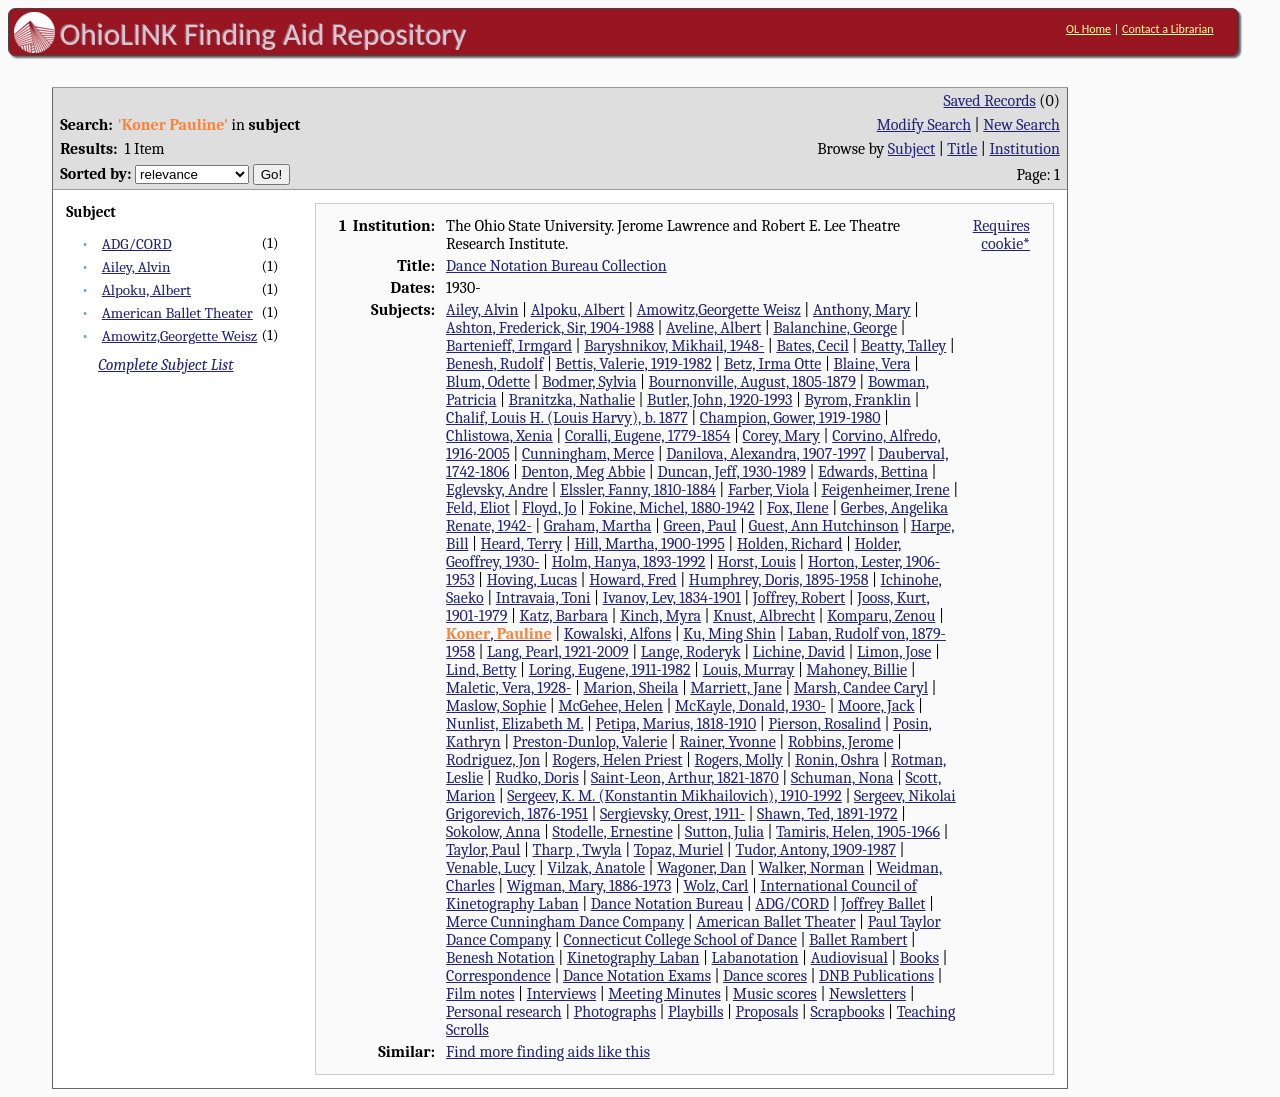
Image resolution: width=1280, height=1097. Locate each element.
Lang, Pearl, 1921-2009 (558, 652)
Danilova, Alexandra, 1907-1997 (766, 454)
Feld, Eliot (478, 508)
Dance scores (765, 976)
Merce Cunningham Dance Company (565, 922)
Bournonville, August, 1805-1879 (752, 382)
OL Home (1088, 29)
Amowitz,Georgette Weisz (180, 336)
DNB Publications (876, 976)
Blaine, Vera (871, 364)
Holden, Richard (790, 544)
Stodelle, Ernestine (613, 832)
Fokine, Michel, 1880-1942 (672, 508)
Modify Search (924, 125)
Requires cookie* (1001, 235)
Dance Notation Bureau (667, 904)
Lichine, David (799, 652)
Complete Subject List (165, 365)
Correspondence (498, 976)
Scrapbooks (847, 1012)
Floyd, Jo (549, 508)
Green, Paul (699, 526)
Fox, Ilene (798, 508)
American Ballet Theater (177, 313)
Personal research (504, 1012)
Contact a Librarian (1168, 29)
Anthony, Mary (862, 310)
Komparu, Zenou (881, 616)
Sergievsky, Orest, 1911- (672, 814)
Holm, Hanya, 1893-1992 (629, 562)
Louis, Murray (749, 670)
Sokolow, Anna (493, 832)
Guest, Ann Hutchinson (823, 526)
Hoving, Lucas (532, 580)
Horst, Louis (757, 562)
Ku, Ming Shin (729, 634)
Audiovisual (849, 958)
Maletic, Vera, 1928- (508, 688)
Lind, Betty (481, 670)
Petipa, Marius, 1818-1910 (676, 724)
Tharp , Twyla (577, 850)
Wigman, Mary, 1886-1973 (589, 886)
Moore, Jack (876, 706)
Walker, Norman (811, 868)
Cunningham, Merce (588, 454)
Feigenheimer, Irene (885, 490)
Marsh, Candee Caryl (861, 688)
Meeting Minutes (664, 994)
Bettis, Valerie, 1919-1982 (634, 364)
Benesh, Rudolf (494, 364)
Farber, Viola (768, 490)
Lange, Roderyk (691, 652)
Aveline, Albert (713, 328)
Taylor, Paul (483, 850)
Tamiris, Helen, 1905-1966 (858, 832)
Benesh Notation (500, 958)
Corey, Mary (781, 436)
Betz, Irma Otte (772, 364)
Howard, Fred (633, 580)
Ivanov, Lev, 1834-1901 (672, 598)
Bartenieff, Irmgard (509, 346)
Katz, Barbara (564, 616)
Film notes (480, 994)
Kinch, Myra (660, 616)
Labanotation (755, 958)
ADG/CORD (137, 244)
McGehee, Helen (610, 706)
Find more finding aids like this (548, 1052)
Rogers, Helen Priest (617, 760)
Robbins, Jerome (841, 742)
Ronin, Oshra (837, 760)
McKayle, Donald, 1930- (750, 706)
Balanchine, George (835, 328)
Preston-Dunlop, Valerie (590, 742)
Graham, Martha (598, 526)
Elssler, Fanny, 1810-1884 (638, 490)
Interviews (562, 994)
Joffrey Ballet (883, 904)
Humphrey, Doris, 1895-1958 (779, 580)
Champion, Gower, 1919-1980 (790, 418)
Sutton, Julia (724, 832)
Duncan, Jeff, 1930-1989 (731, 472)
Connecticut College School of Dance (679, 940)
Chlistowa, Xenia (499, 436)
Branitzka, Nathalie (572, 400)
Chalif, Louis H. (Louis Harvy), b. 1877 (567, 418)
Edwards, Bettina (873, 472)
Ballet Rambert (858, 940)
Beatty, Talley (903, 346)
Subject (911, 149)
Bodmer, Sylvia (589, 382)
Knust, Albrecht (764, 616)
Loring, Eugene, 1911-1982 (610, 670)
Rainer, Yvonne (727, 742)
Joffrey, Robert (799, 598)
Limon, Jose (894, 652)
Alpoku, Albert (146, 290)
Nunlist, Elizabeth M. (514, 724)
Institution (1024, 149)
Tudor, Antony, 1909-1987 (815, 850)
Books (919, 958)
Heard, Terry (522, 544)
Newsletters (867, 994)
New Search (1021, 125)
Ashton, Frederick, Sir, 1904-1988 (550, 328)
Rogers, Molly (739, 760)
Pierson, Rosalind (824, 724)
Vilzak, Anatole (596, 868)
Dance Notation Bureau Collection (556, 266)
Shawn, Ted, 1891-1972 (827, 814)
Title (962, 149)
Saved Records (990, 101)
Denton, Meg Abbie (584, 472)
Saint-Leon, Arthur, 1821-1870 (685, 778)
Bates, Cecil (812, 346)
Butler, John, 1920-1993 (719, 400)
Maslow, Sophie (496, 706)
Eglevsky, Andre (497, 490)
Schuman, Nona (842, 778)
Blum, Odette (488, 382)
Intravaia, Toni (543, 598)
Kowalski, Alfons (617, 634)
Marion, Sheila (630, 688)
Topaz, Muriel (679, 850)
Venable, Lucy (490, 868)
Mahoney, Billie (856, 670)
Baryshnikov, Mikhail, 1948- (674, 346)
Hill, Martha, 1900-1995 (649, 544)
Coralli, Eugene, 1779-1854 (648, 436)
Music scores (775, 994)
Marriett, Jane (735, 688)
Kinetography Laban (633, 958)
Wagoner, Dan (701, 868)
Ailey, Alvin (136, 267)
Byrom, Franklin (858, 400)
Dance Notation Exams (637, 976)
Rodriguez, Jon (493, 760)
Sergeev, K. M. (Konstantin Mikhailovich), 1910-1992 (674, 796)
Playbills (695, 1012)
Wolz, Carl (716, 886)
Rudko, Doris (536, 778)
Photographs (615, 1012)
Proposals (767, 1012)
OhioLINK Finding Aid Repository (263, 34)
